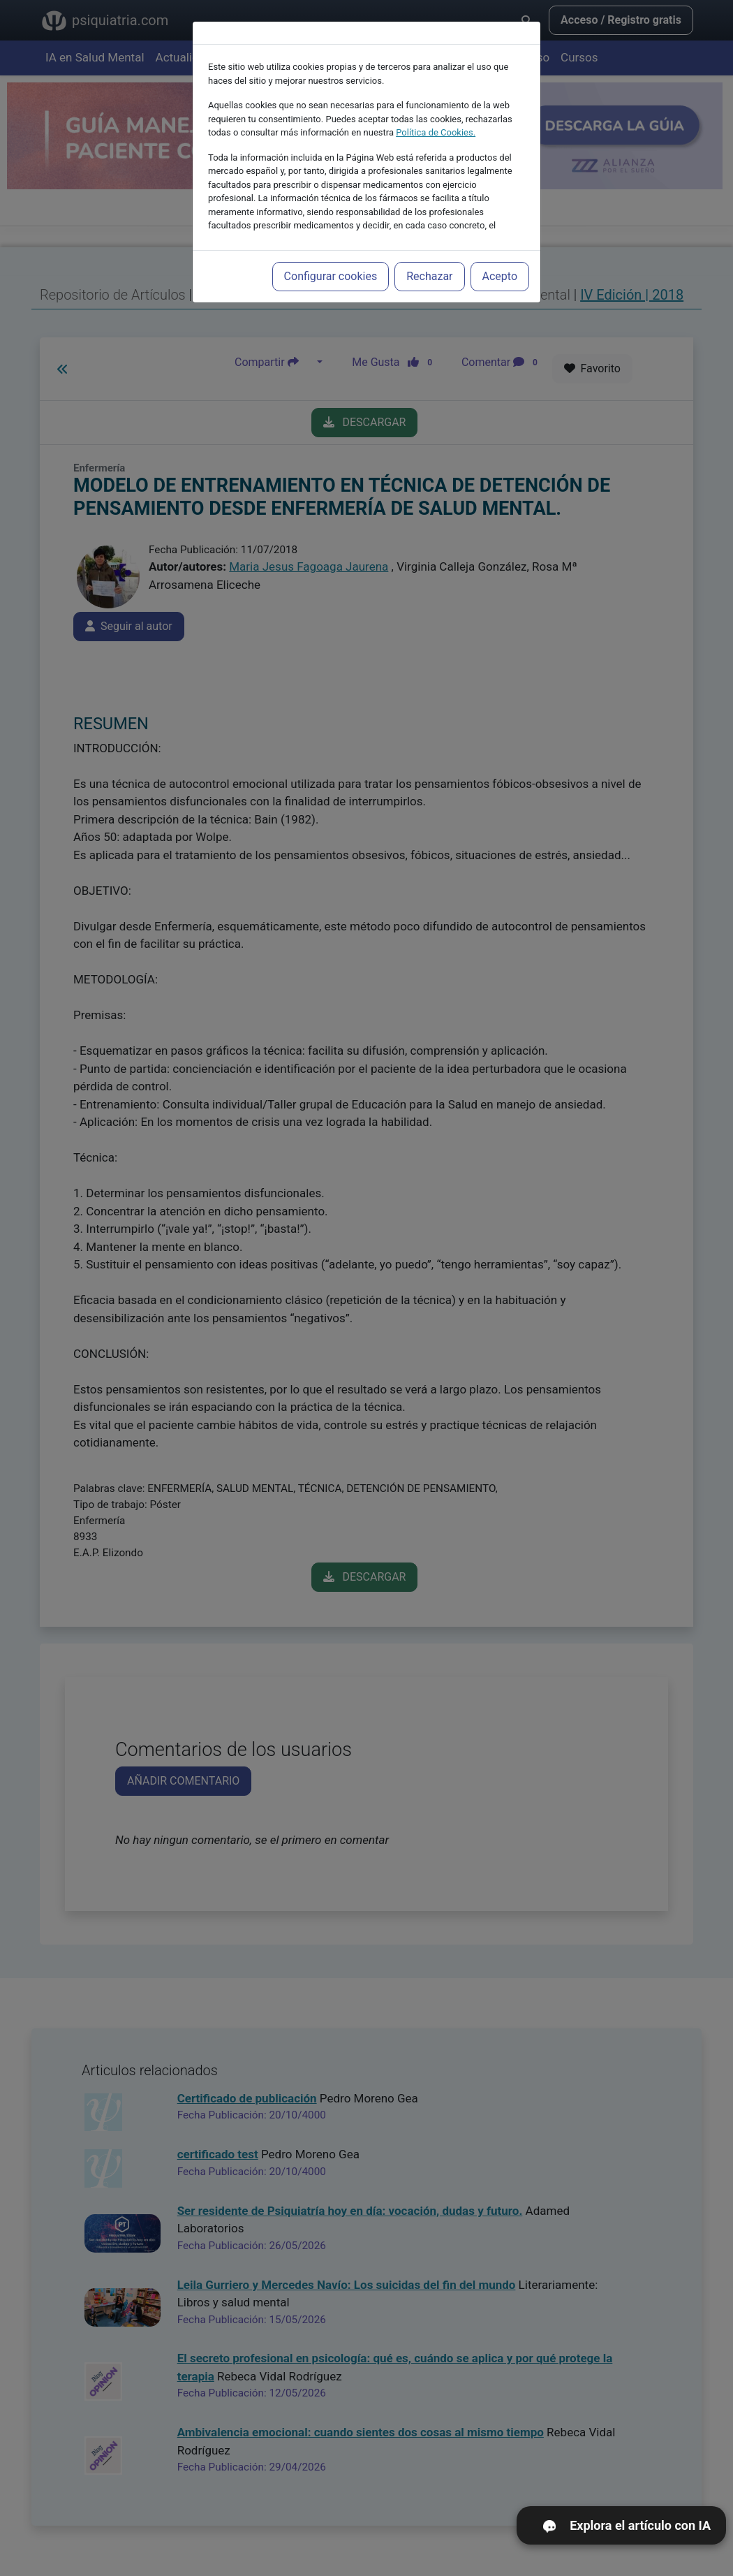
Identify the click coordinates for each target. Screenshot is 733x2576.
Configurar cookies (331, 261)
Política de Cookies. (435, 117)
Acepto (499, 261)
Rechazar (429, 261)
